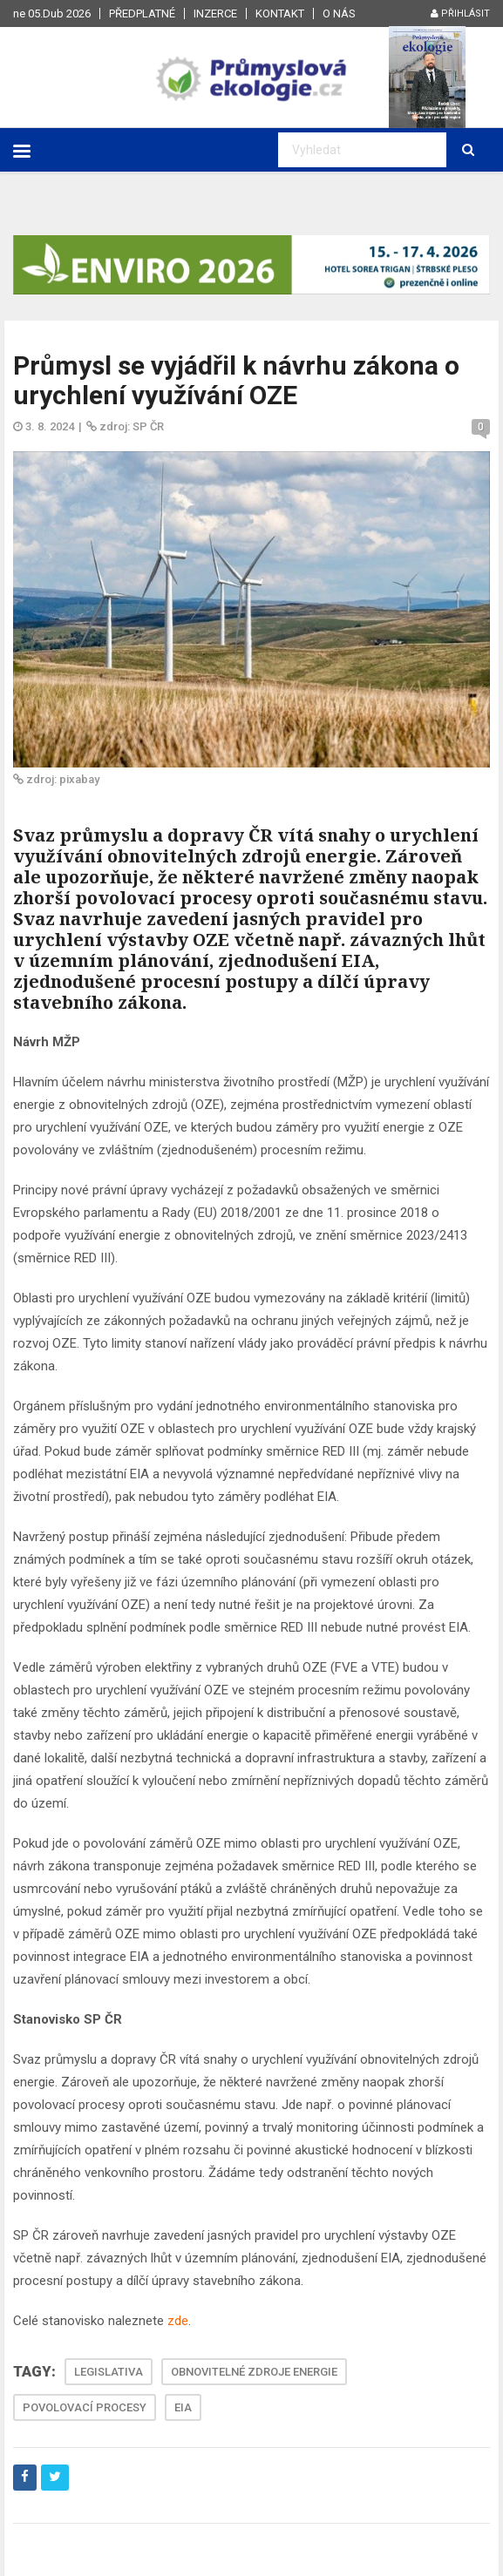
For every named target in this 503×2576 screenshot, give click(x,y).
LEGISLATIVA (108, 2371)
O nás (339, 13)
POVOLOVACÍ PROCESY (84, 2407)
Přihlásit (460, 13)
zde (177, 2321)
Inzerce (215, 13)
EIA (183, 2407)
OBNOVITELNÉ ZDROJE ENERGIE (254, 2371)
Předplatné (142, 13)
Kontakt (279, 13)
